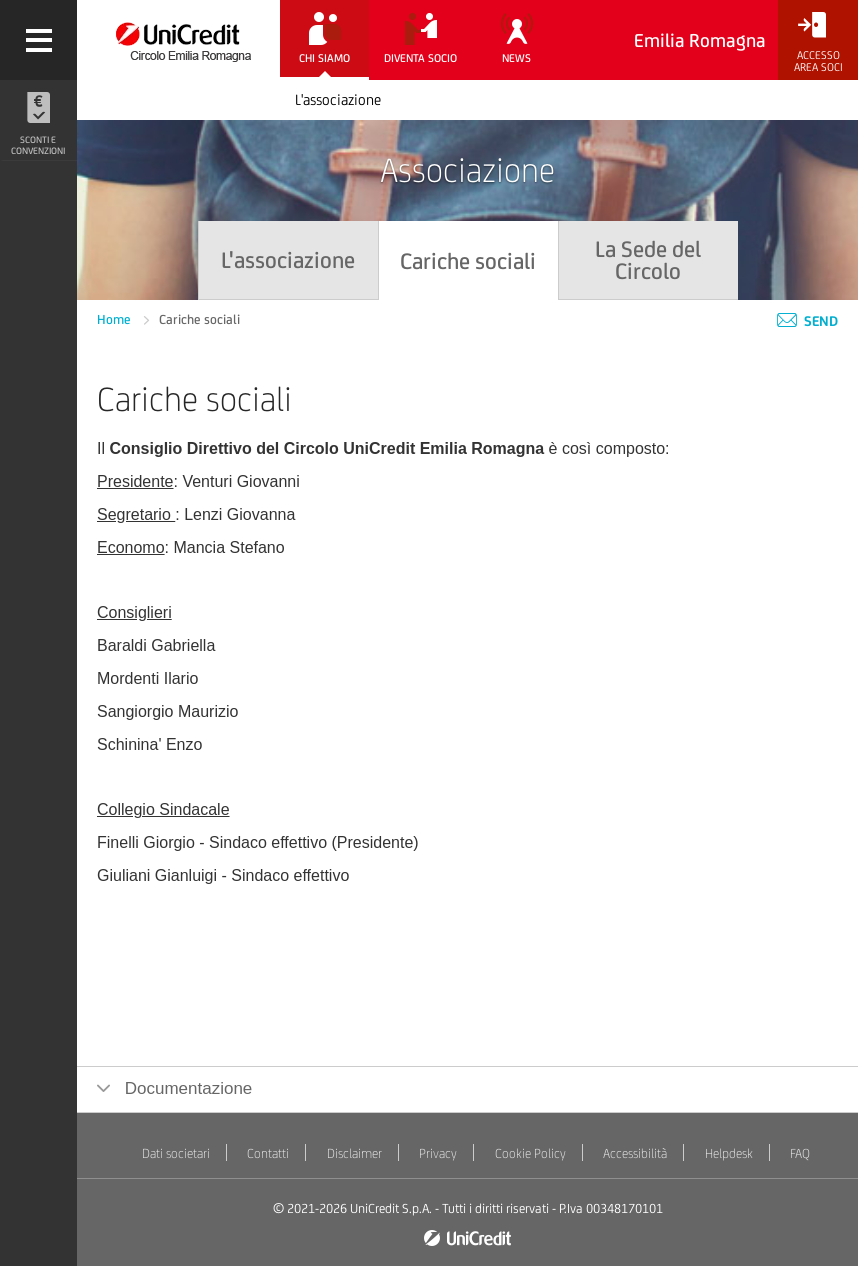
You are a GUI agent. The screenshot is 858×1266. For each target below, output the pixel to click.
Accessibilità (635, 1153)
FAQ (800, 1153)
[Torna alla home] (178, 40)
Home (115, 319)
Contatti (268, 1153)
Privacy (438, 1153)
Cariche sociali (199, 319)
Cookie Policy (530, 1153)
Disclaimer (354, 1153)
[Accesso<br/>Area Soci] (818, 42)
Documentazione (186, 1088)
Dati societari (176, 1153)
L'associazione (338, 99)
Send (807, 321)
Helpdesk (729, 1153)
